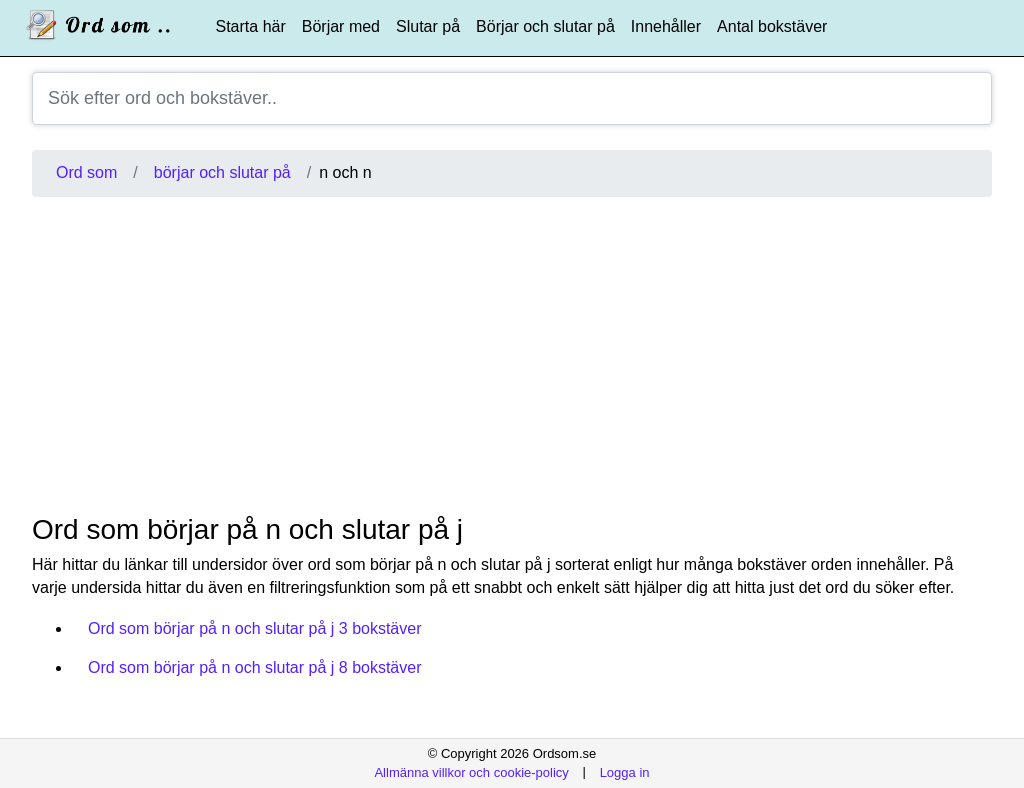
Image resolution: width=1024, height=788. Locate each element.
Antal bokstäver (772, 26)
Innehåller (666, 26)
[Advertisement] (512, 355)
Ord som (86, 172)
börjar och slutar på (222, 172)
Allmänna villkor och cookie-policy (471, 771)
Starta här (251, 26)
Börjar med (341, 26)
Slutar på (428, 26)
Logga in (625, 771)
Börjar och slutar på (545, 26)
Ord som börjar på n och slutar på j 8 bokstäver (255, 667)
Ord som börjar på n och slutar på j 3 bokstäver (255, 628)
